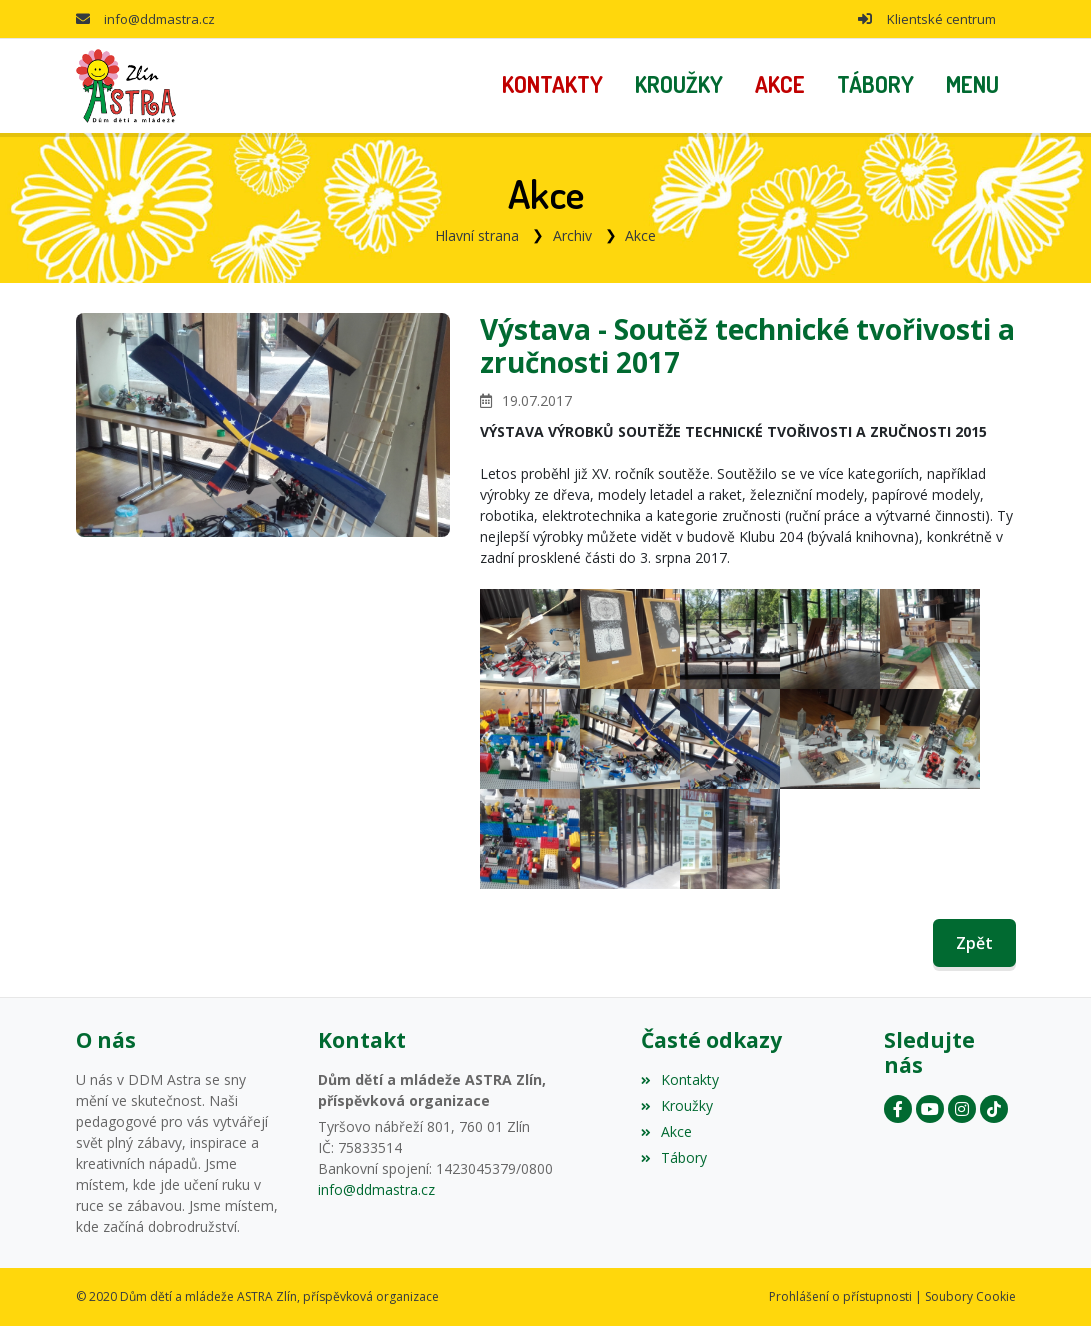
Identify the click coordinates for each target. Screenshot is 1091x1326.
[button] (972, 86)
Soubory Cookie (970, 1296)
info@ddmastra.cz (159, 19)
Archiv (572, 235)
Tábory (674, 1157)
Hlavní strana (477, 235)
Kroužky (677, 1105)
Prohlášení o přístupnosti (840, 1296)
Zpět (974, 943)
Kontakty (680, 1079)
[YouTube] (930, 1109)
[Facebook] (898, 1109)
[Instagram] (962, 1109)
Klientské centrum (941, 19)
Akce (640, 235)
